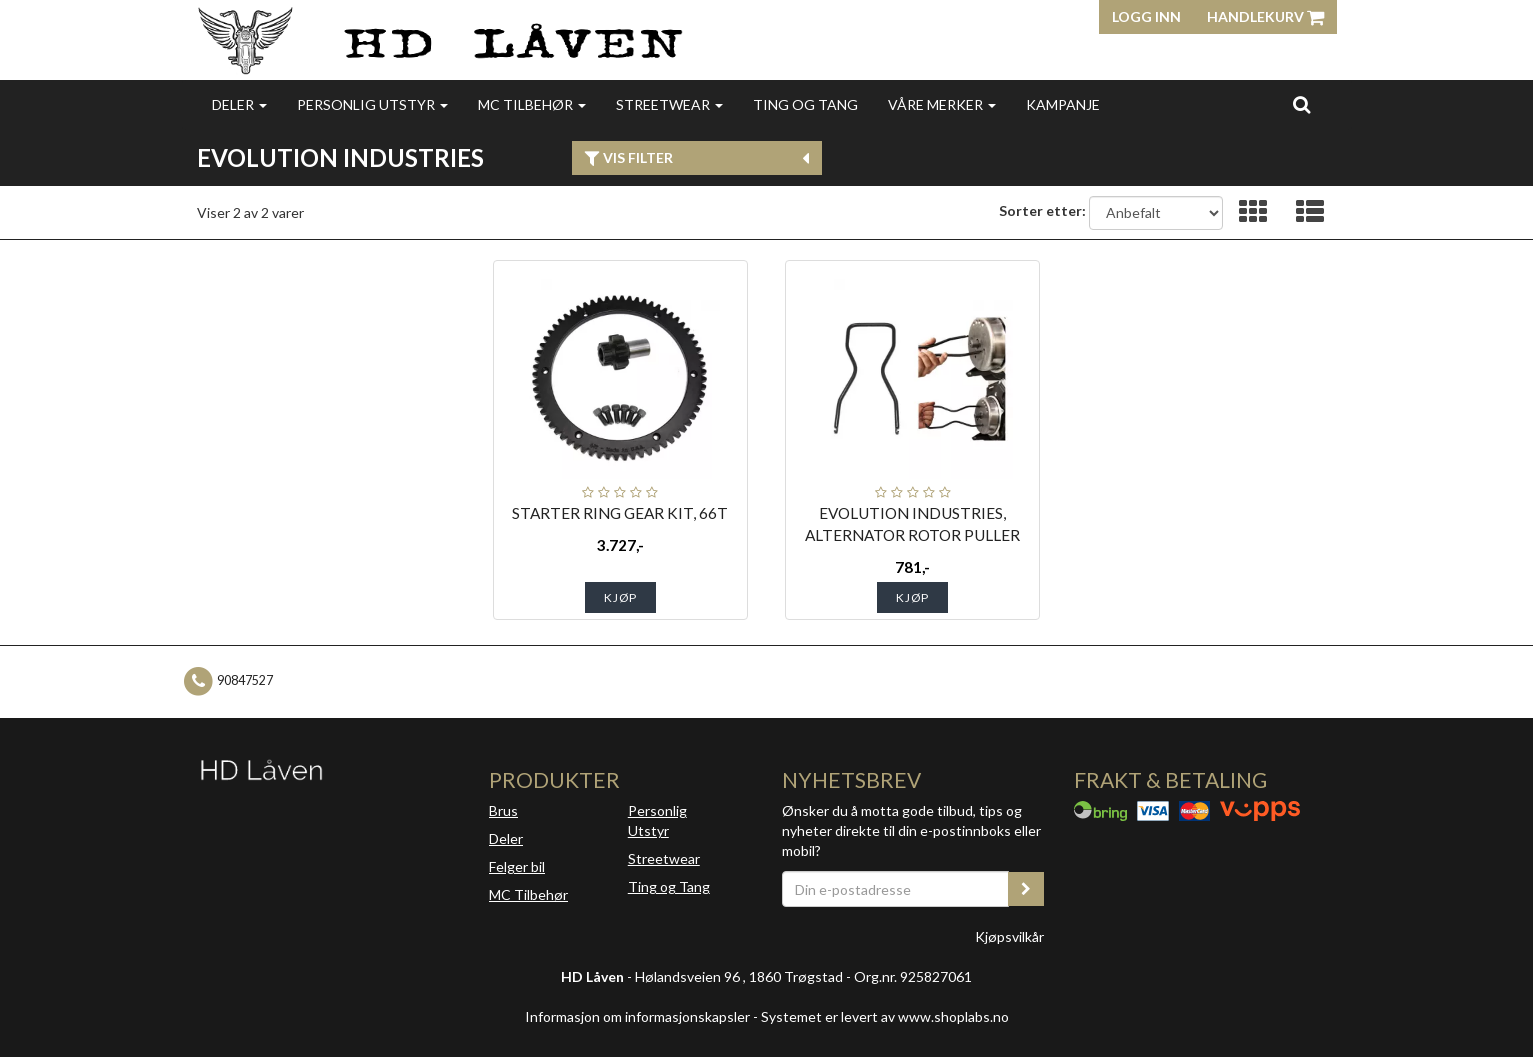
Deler (239, 104)
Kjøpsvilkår (1009, 936)
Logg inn (1146, 16)
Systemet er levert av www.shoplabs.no (885, 1016)
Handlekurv (1265, 16)
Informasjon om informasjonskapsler (637, 1016)
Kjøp (620, 597)
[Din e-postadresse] (896, 889)
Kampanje (1063, 104)
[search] (1301, 104)
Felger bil (517, 866)
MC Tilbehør (532, 104)
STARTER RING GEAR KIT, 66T (620, 513)
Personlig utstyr (372, 104)
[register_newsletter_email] (1026, 889)
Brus (503, 810)
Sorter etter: (1042, 210)
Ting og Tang (805, 104)
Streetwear (669, 104)
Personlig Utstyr (657, 820)
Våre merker (942, 104)
